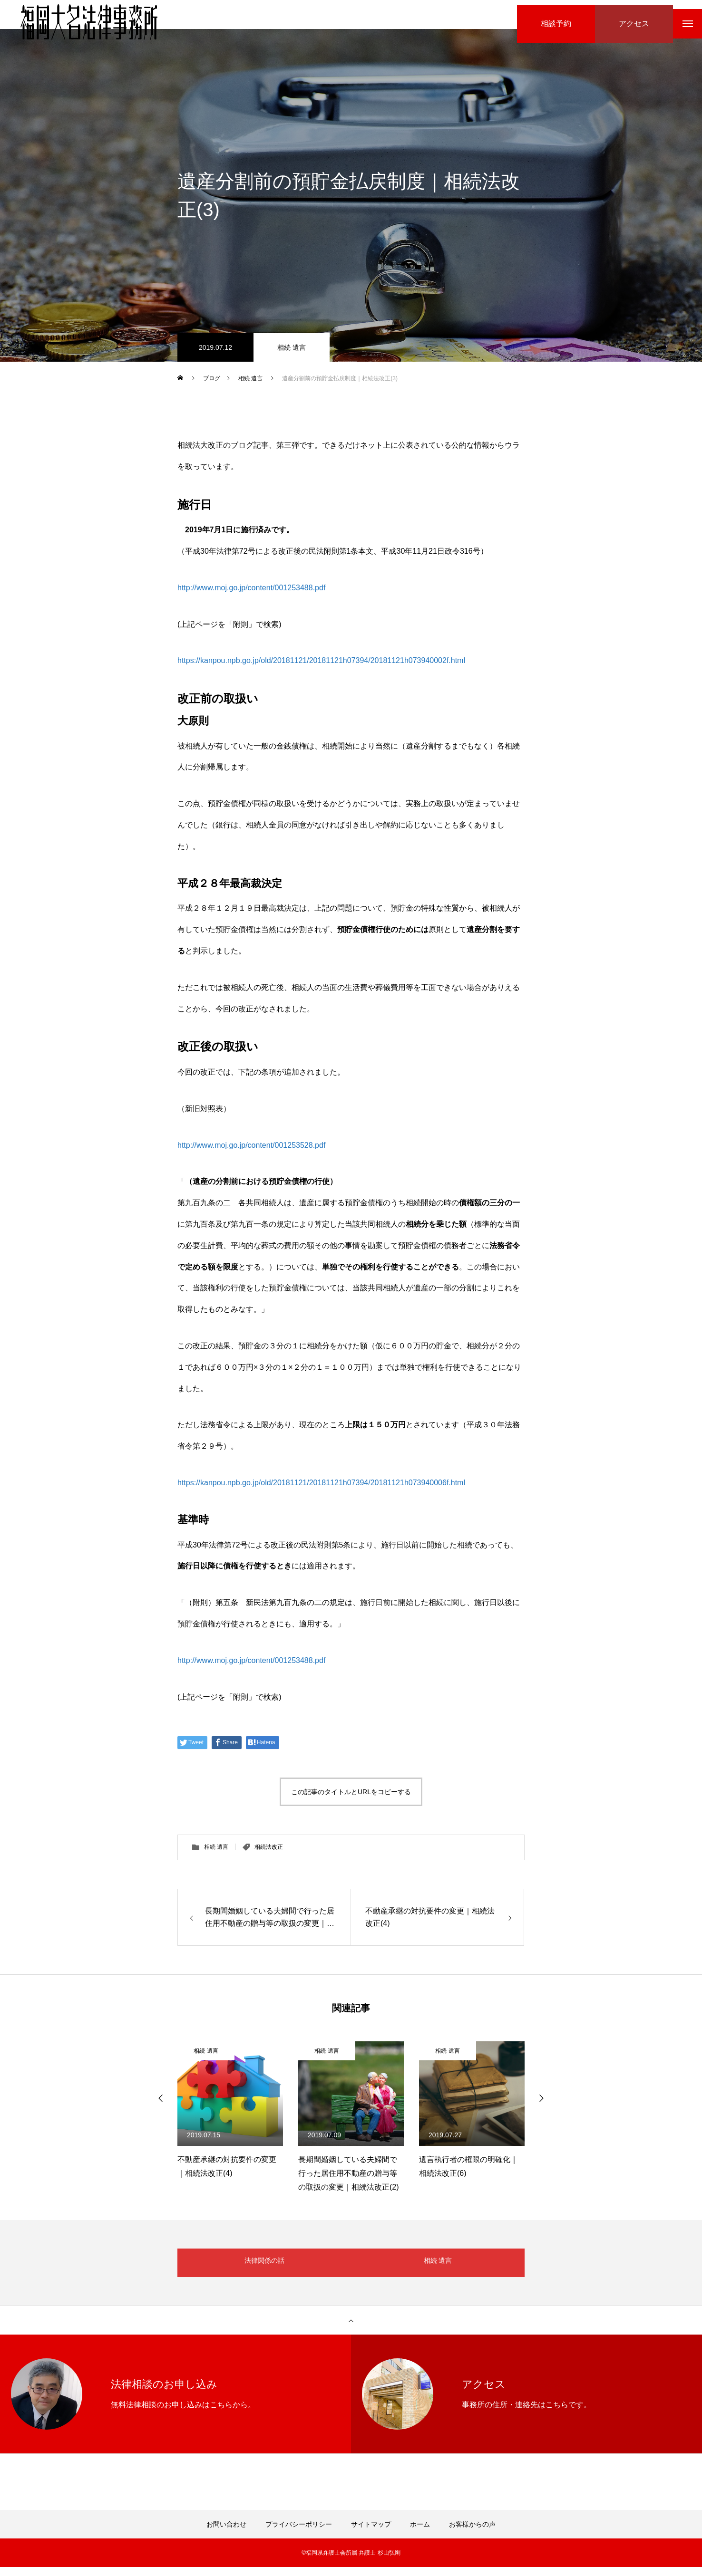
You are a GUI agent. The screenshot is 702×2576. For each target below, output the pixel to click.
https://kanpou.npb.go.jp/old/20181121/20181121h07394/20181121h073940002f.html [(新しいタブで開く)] (321, 669)
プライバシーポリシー (298, 2533)
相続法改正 (268, 1856)
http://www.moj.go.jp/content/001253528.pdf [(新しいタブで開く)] (251, 1154)
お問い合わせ (226, 2533)
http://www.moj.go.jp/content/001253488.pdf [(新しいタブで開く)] (251, 597)
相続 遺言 (291, 356)
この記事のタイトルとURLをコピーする (351, 1801)
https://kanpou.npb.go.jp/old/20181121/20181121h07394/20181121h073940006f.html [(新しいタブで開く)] (321, 1492)
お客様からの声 (472, 2533)
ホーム (420, 2533)
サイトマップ (371, 2533)
